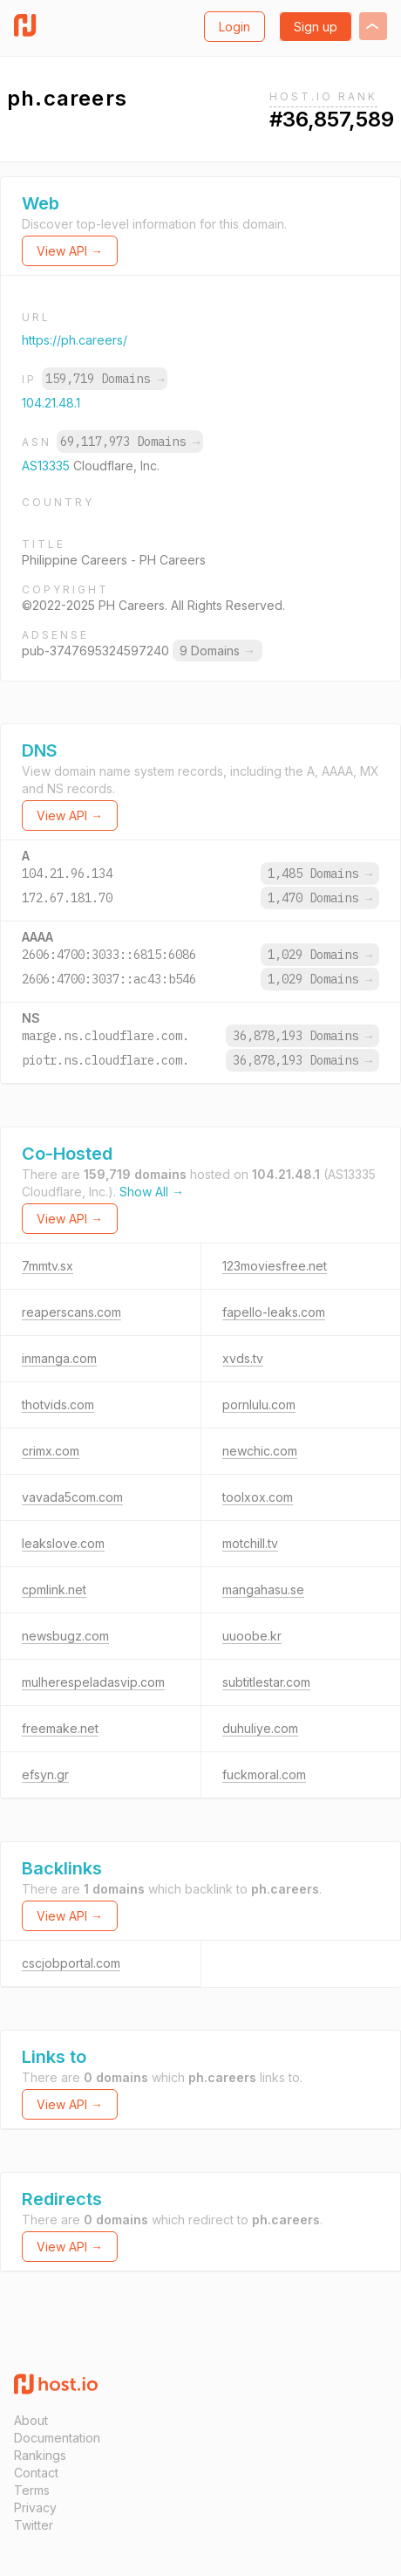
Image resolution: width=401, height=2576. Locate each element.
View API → (70, 250)
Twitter (33, 2525)
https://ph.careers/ (74, 339)
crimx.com (50, 1450)
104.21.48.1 (51, 402)
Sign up (315, 26)
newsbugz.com (65, 1635)
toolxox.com (257, 1497)
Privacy (35, 2507)
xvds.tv (242, 1358)
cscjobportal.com (71, 1963)
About (31, 2420)
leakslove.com (63, 1543)
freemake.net (60, 1728)
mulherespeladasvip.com (93, 1682)
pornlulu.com (259, 1404)
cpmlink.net (54, 1589)
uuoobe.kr (252, 1635)
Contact (36, 2472)
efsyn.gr (45, 1774)
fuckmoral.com (264, 1774)
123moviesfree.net (274, 1265)
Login (234, 26)
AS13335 (47, 465)
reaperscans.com (71, 1312)
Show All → (151, 1191)
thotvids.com (58, 1404)
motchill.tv (250, 1543)
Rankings (40, 2455)
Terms (32, 2490)
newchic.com (259, 1450)
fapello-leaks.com (273, 1312)
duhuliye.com (260, 1728)
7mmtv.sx (47, 1265)
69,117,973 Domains (130, 441)
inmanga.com (59, 1358)
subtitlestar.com (266, 1682)
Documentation (57, 2437)
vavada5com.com (72, 1497)
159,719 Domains (104, 379)
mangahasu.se (263, 1589)
